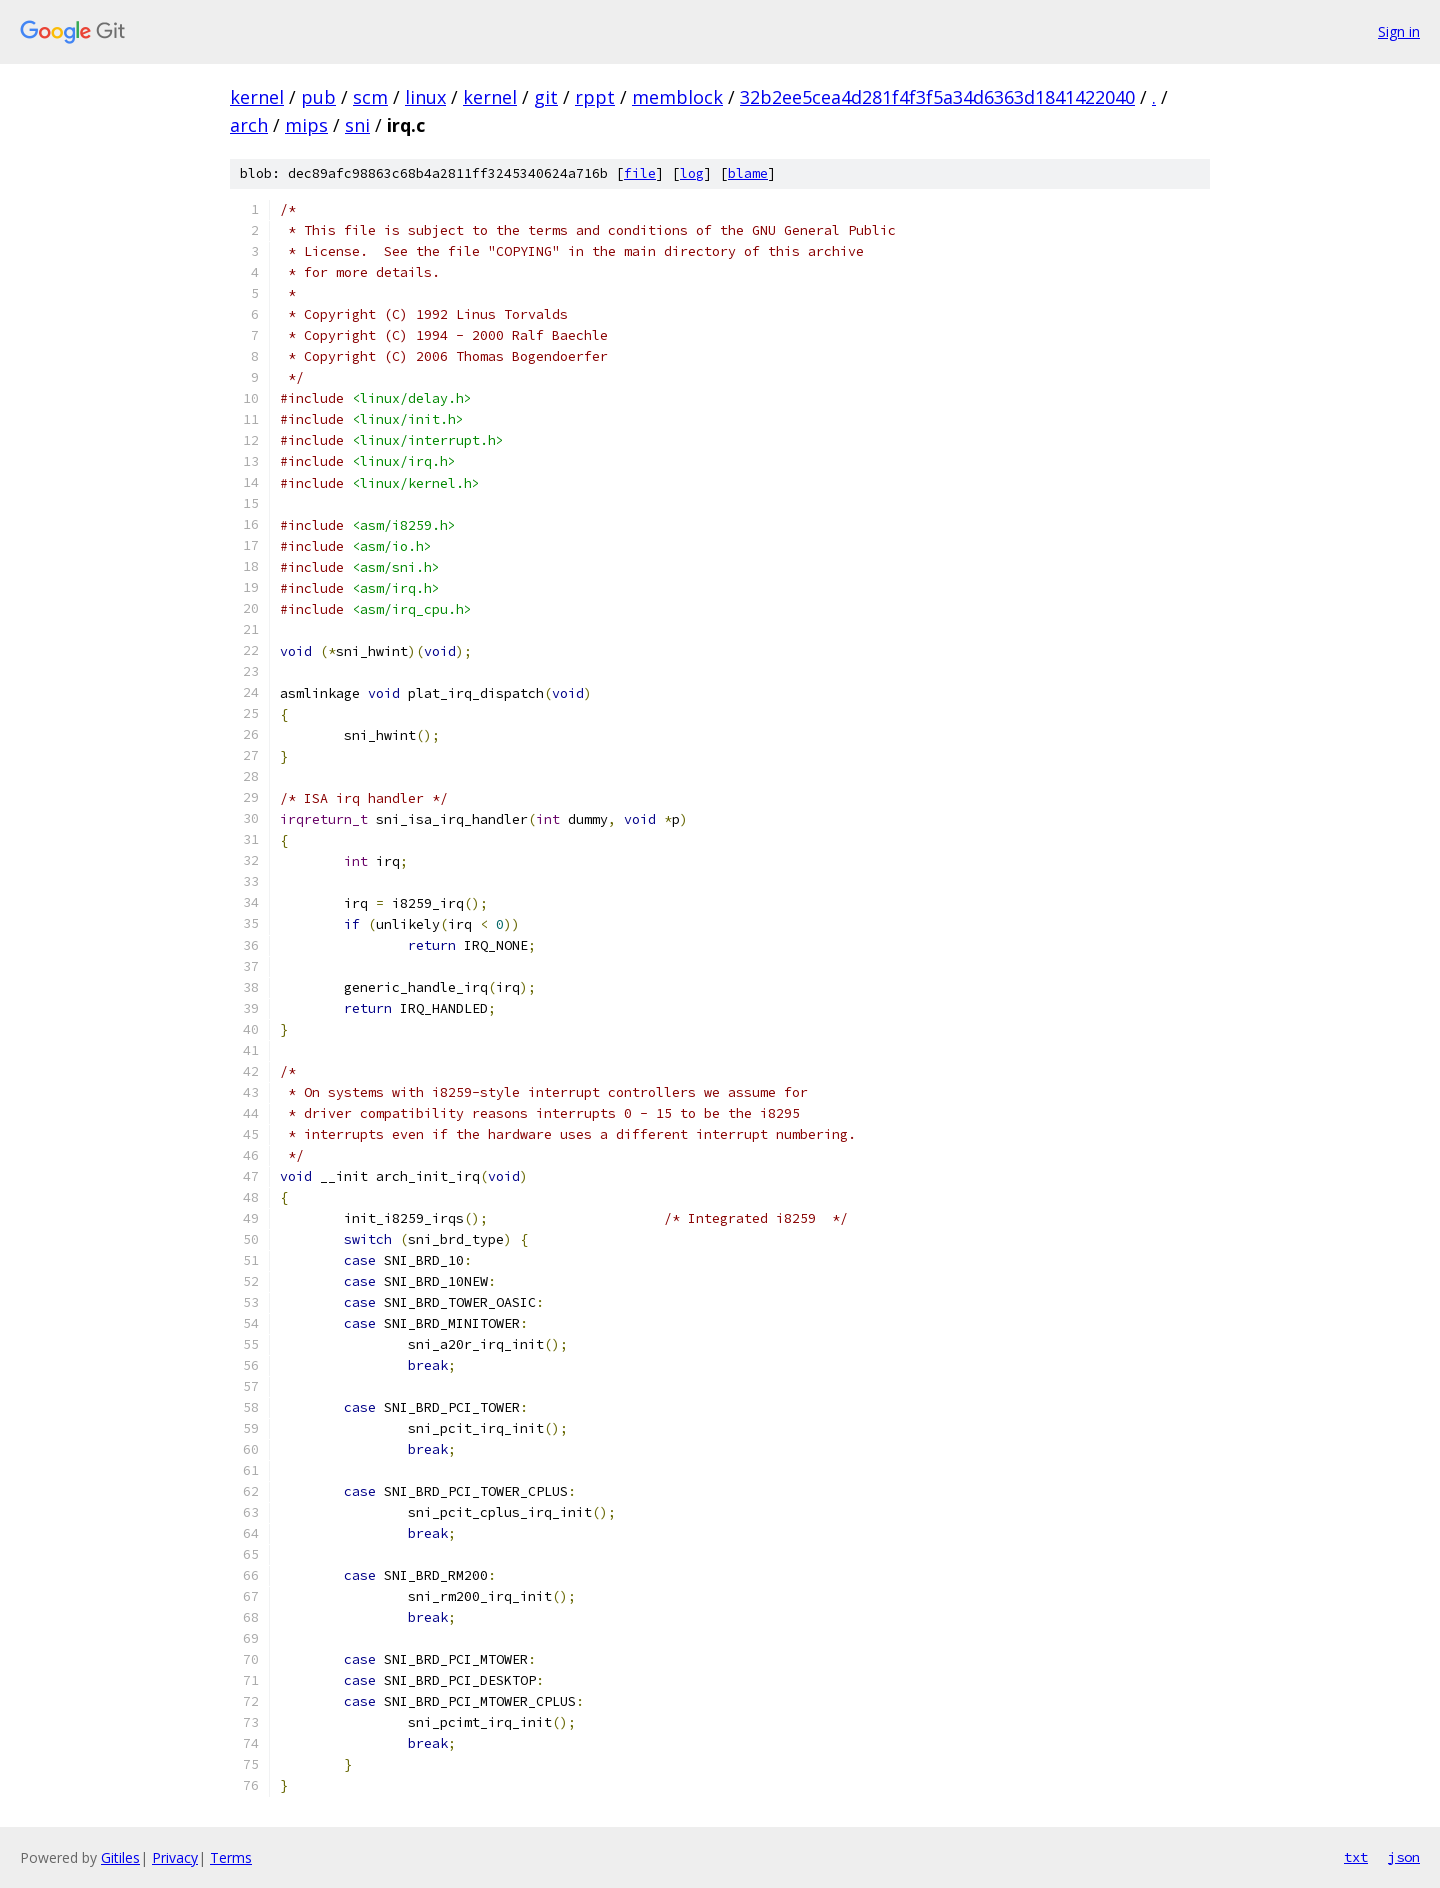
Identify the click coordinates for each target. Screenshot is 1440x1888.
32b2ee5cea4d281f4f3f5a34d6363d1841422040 (937, 97)
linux (425, 97)
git (546, 97)
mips (306, 125)
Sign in (1399, 31)
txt (1356, 1857)
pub (318, 97)
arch (249, 125)
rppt (595, 97)
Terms (231, 1857)
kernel (257, 97)
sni (357, 125)
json (1404, 1857)
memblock (677, 97)
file (640, 173)
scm (370, 97)
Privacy (175, 1857)
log (692, 173)
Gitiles (120, 1857)
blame (748, 173)
